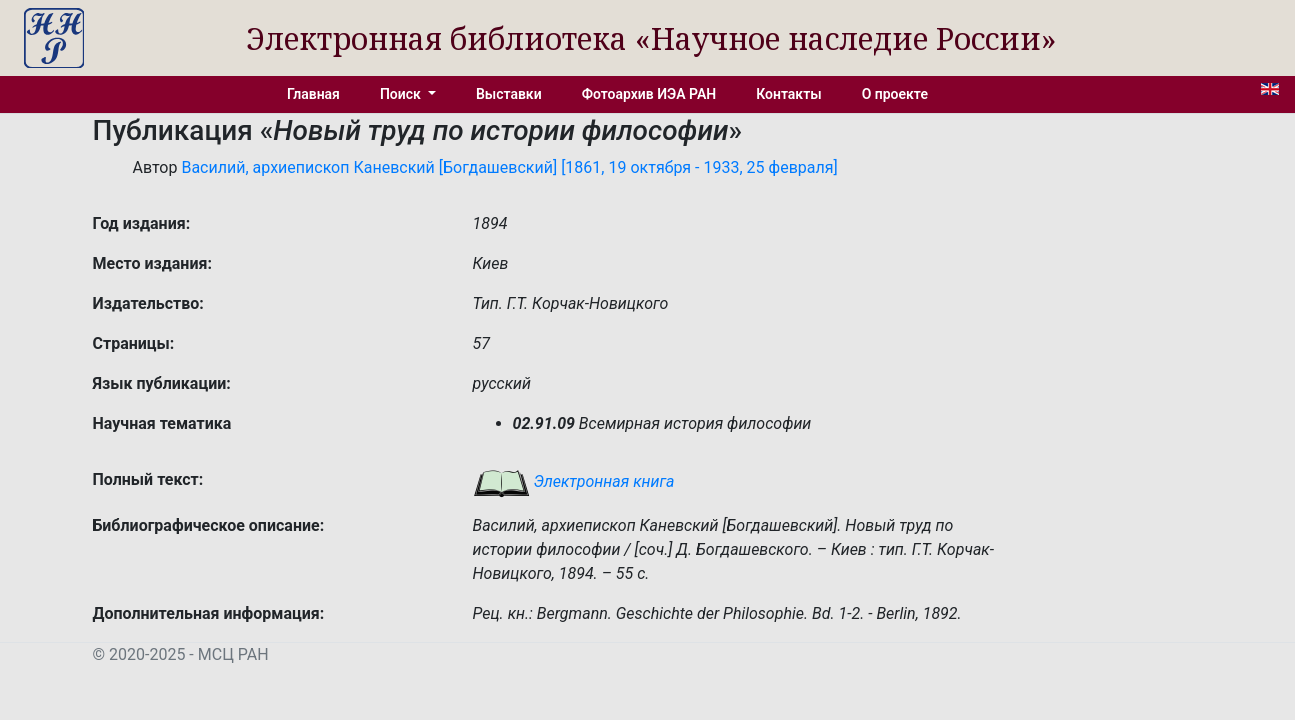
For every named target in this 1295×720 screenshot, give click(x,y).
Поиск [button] (402, 94)
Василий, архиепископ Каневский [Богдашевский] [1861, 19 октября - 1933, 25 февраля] (509, 167)
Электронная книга (574, 481)
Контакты (788, 94)
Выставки (509, 94)
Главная (313, 94)
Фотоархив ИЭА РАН (649, 94)
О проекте (895, 94)
